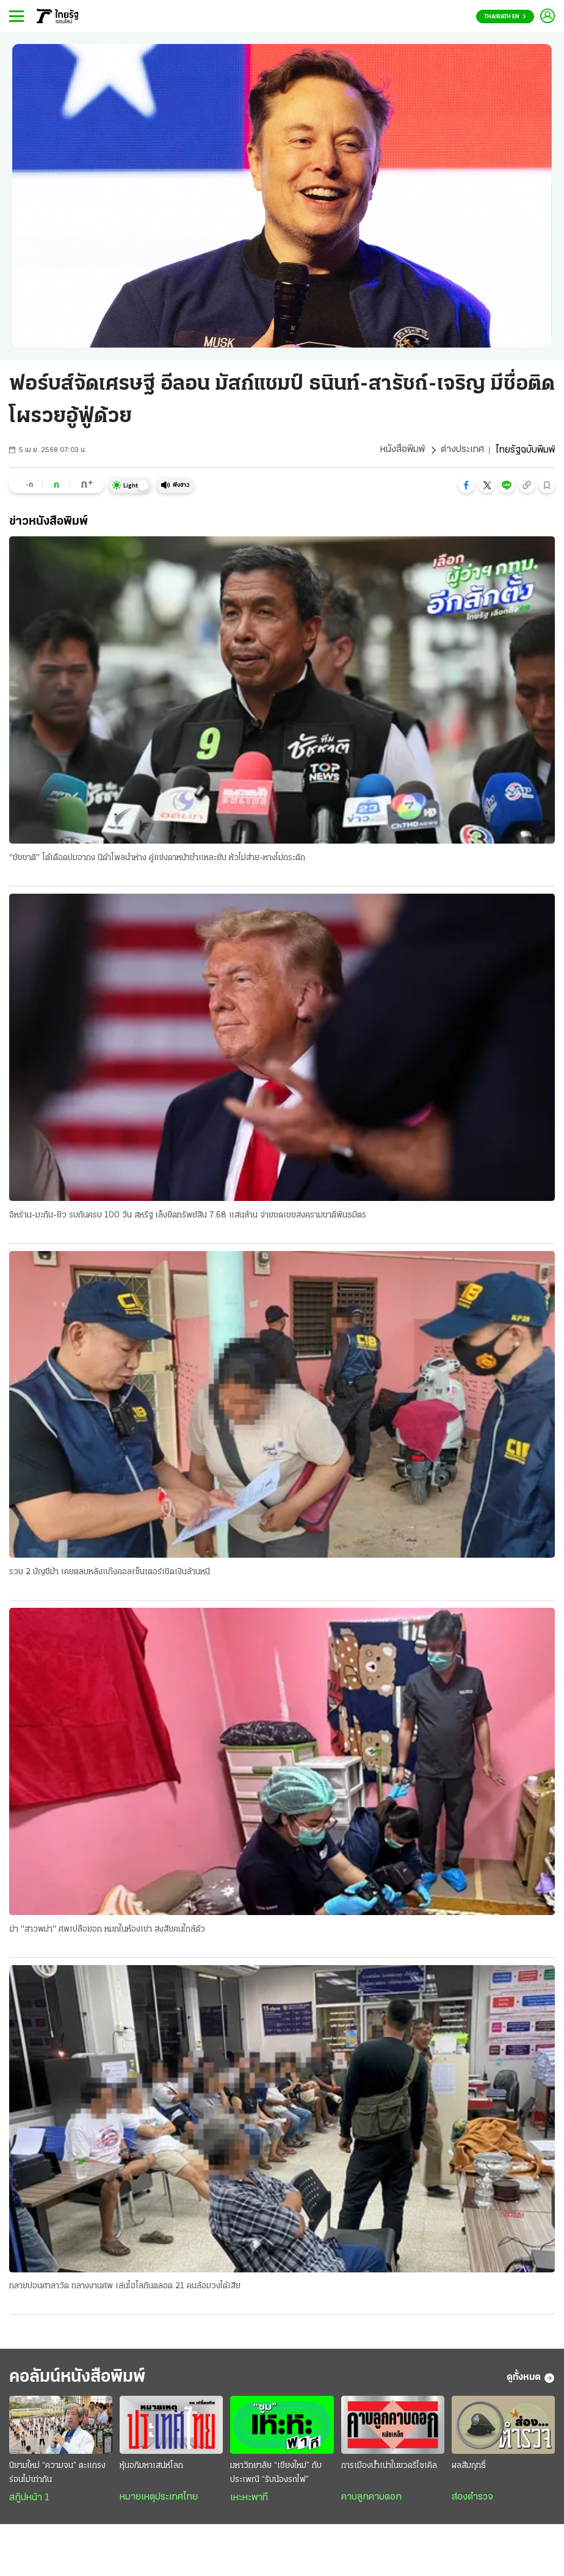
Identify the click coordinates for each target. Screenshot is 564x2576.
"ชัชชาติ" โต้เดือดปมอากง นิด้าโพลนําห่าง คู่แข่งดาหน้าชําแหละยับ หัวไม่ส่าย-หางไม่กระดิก (157, 858)
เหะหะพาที (249, 2500)
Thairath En (505, 16)
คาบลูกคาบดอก (371, 2499)
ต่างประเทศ (462, 450)
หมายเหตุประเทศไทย (159, 2499)
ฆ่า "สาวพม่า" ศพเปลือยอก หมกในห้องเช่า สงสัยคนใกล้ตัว (107, 1930)
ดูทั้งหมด (531, 2379)
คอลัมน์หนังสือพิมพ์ (81, 2379)
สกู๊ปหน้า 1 (29, 2500)
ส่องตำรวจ (472, 2499)
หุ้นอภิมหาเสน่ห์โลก (151, 2467)
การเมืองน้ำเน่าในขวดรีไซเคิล (389, 2467)
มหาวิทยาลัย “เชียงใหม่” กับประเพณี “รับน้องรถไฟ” (276, 2474)
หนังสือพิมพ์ (402, 450)
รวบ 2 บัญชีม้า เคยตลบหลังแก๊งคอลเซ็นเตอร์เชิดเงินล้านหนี (109, 1572)
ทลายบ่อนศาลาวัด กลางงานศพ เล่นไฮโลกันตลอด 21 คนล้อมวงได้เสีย (124, 2287)
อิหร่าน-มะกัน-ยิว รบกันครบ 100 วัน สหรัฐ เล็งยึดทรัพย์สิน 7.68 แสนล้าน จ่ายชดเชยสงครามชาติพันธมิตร (187, 1215)
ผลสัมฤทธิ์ (469, 2467)
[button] (466, 485)
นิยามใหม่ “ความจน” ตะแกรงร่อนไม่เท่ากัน (57, 2474)
